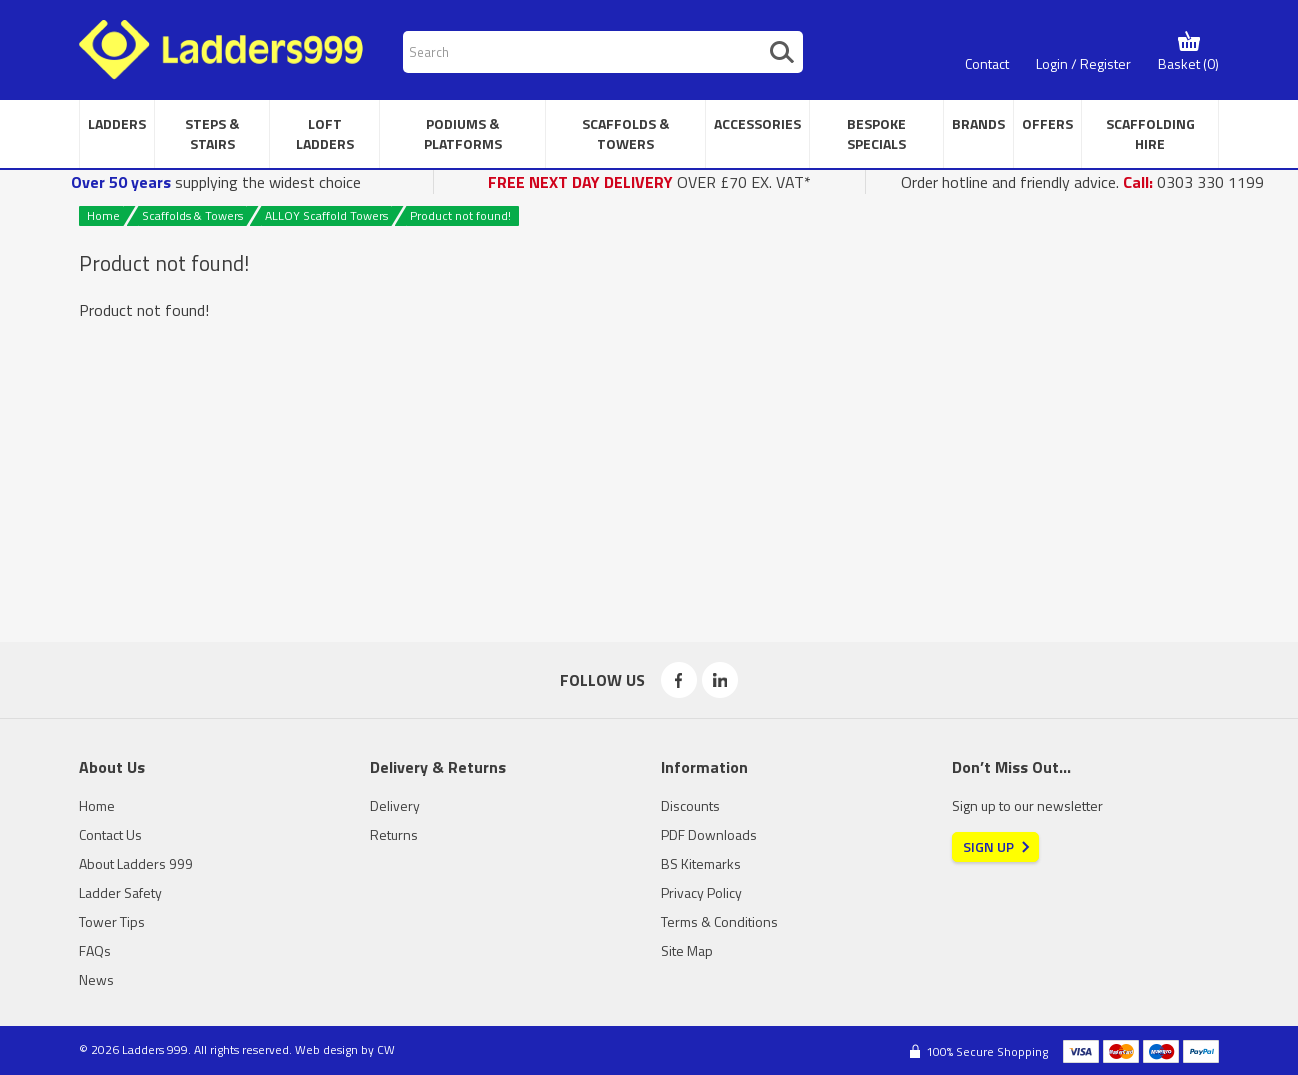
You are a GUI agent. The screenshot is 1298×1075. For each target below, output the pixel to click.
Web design (326, 1049)
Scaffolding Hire (1150, 133)
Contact (987, 63)
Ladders (117, 123)
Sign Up (988, 846)
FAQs (95, 950)
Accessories (757, 123)
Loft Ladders (325, 133)
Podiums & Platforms (463, 133)
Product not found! (460, 215)
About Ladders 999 (136, 863)
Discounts (690, 805)
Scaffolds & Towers (625, 133)
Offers (1047, 123)
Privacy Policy (701, 892)
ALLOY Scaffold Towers (326, 215)
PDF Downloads (709, 834)
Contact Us (110, 834)
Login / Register (1083, 63)
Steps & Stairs (212, 133)
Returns (394, 834)
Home (103, 215)
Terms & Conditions (719, 921)
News (96, 979)
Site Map (687, 950)
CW (386, 1049)
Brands (978, 123)
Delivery (395, 805)
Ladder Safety (120, 892)
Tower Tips (112, 921)
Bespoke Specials (876, 133)
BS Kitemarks (701, 863)
